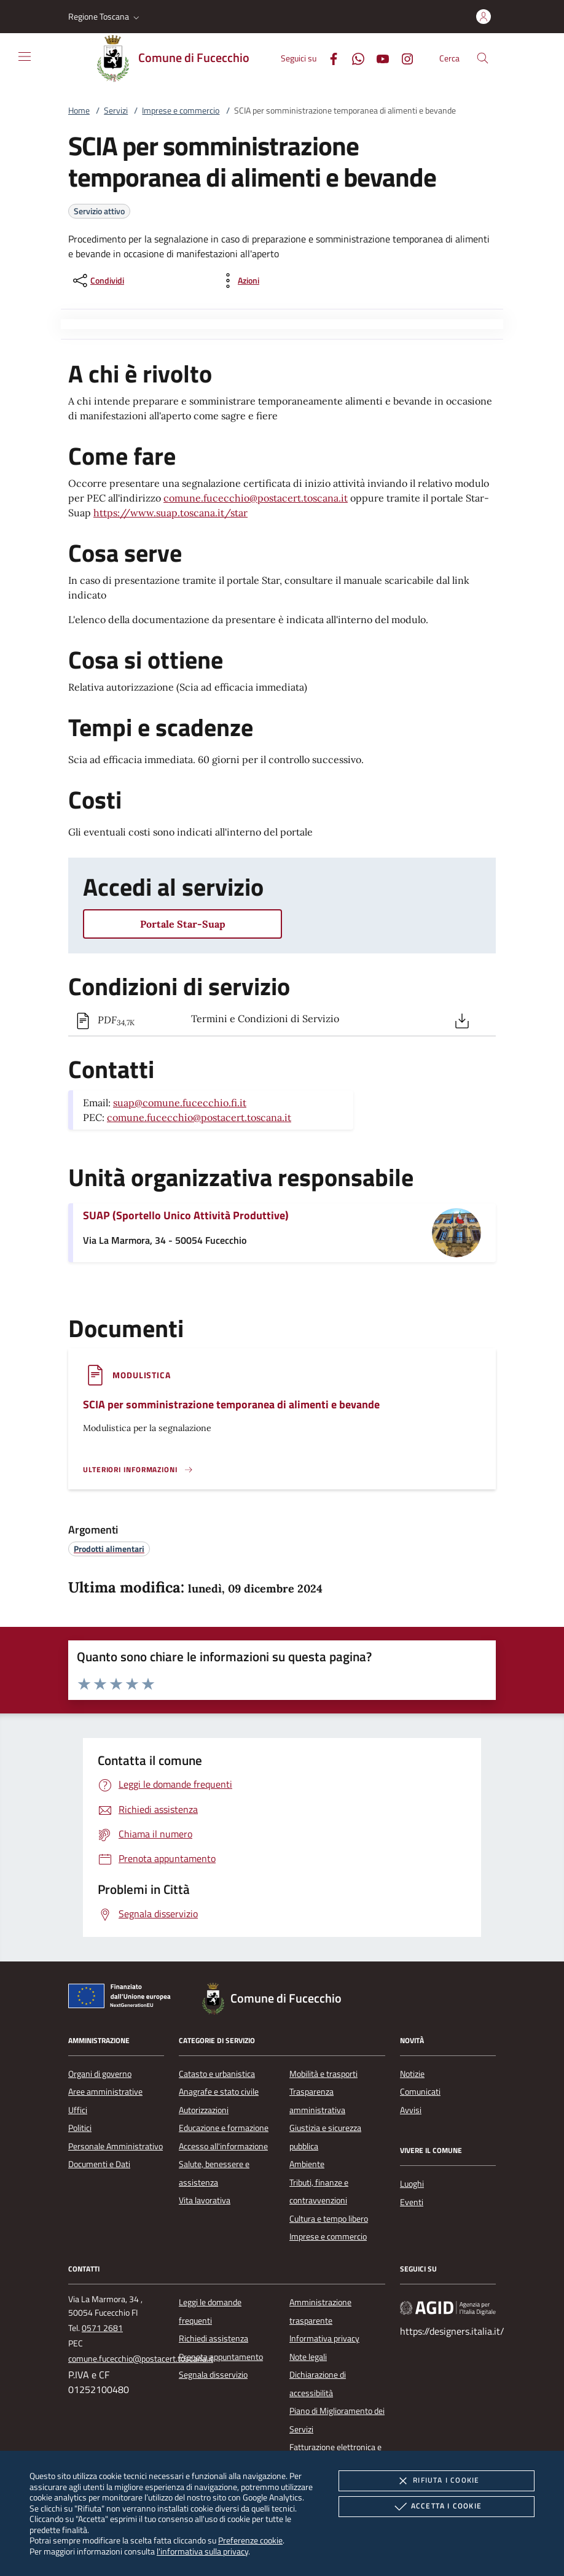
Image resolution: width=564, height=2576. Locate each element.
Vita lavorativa (204, 2200)
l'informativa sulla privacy (202, 2551)
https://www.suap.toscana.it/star (170, 512)
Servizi (116, 110)
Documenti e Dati (99, 2164)
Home (79, 110)
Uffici (77, 2110)
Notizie (412, 2074)
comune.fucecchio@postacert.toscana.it (255, 498)
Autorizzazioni (204, 2110)
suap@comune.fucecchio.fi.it (179, 1102)
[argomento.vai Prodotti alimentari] (109, 1549)
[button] (105, 16)
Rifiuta (436, 2481)
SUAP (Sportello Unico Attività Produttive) (186, 1215)
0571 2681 (102, 2328)
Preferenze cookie (250, 2540)
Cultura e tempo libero (328, 2218)
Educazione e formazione (223, 2128)
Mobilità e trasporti (323, 2074)
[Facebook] (328, 57)
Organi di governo (99, 2074)
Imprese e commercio (180, 110)
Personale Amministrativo (115, 2146)
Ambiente (306, 2164)
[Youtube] (378, 57)
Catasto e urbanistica (217, 2074)
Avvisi (410, 2110)
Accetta (436, 2506)
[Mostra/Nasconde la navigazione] (24, 56)
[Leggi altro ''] (138, 1470)
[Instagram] (402, 57)
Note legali (308, 2357)
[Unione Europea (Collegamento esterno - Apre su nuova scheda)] (123, 1998)
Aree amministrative (105, 2091)
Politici (80, 2128)
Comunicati (420, 2091)
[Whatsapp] (353, 57)
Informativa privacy (324, 2338)
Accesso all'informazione (223, 2146)
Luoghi (412, 2183)
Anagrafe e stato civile (219, 2091)
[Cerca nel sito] (482, 58)
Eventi (411, 2202)
